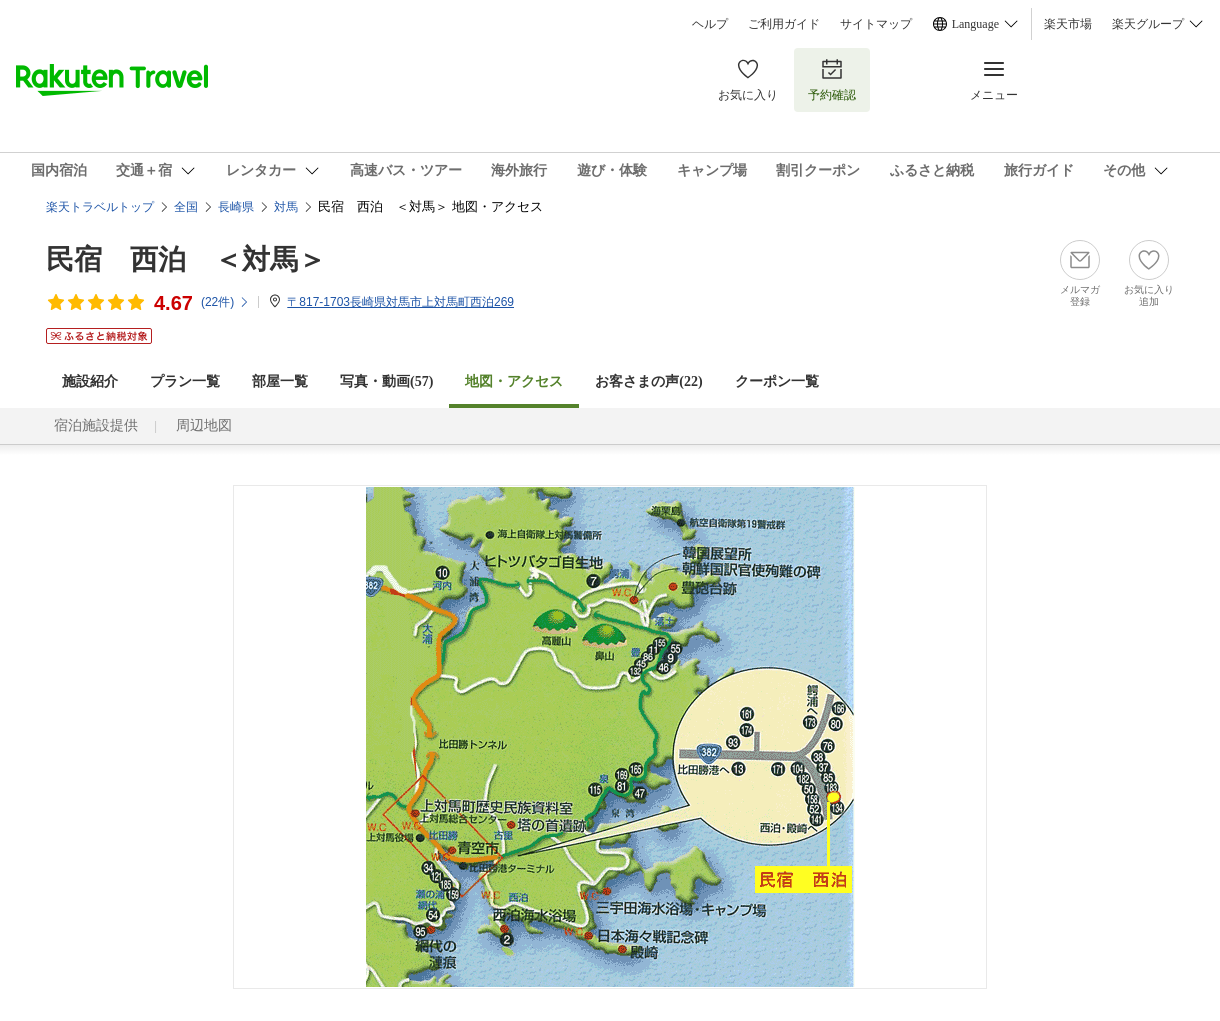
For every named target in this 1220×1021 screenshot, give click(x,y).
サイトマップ (876, 24)
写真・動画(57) (386, 381)
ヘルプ (710, 24)
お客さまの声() (648, 381)
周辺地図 (204, 425)
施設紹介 (90, 381)
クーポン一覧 (777, 381)
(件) (225, 302)
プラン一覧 (185, 381)
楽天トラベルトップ (100, 207)
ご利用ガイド (784, 24)
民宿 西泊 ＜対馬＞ (186, 259)
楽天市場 (1068, 24)
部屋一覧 (280, 381)
